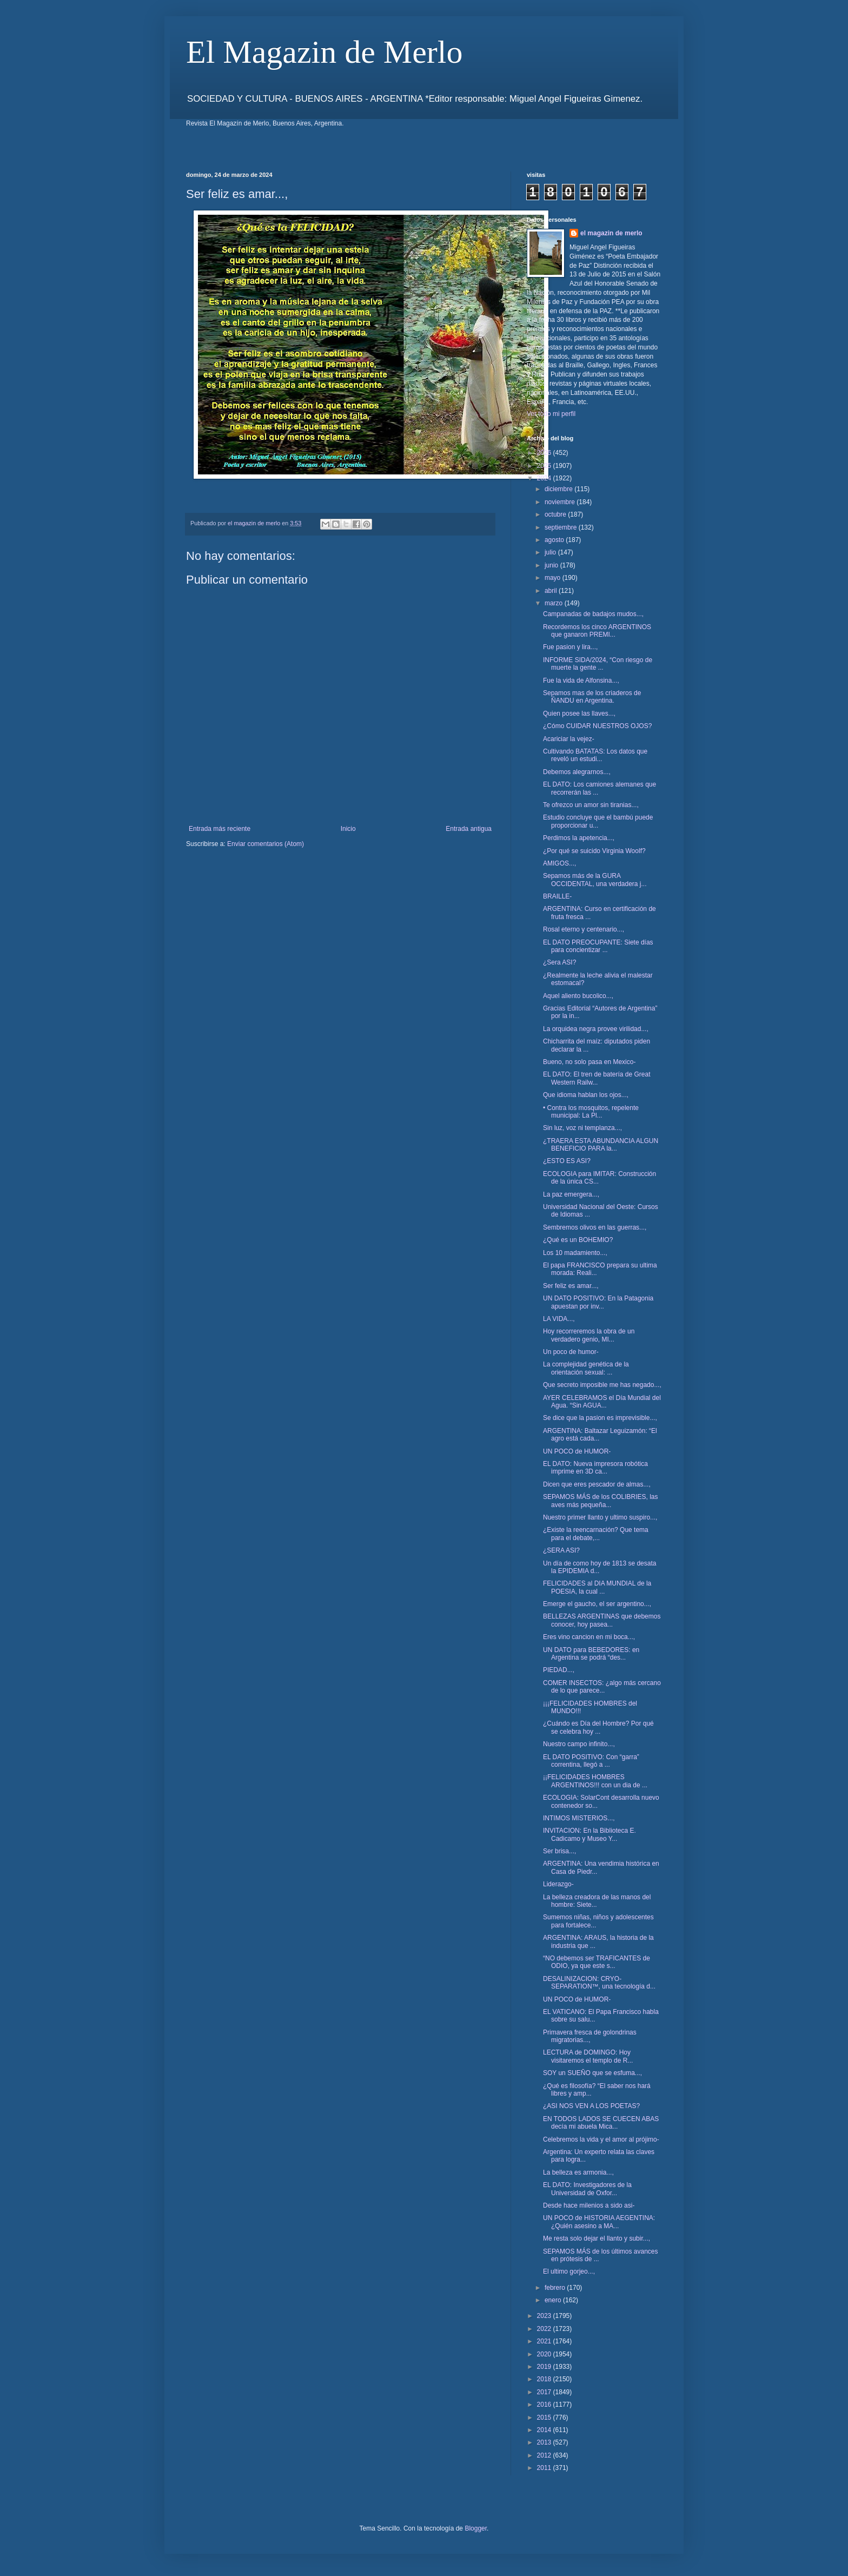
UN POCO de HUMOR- (577, 1451)
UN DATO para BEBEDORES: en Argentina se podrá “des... (591, 1653)
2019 (545, 2366)
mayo (553, 578)
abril (552, 591)
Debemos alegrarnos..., (577, 772)
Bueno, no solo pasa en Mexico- (589, 1062)
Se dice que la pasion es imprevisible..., (600, 1418)
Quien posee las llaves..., (579, 713)
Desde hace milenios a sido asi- (588, 2205)
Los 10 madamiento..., (575, 1253)
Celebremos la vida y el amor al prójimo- (601, 2139)
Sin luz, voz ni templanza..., (582, 1128)
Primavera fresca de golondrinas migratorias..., (590, 2036)
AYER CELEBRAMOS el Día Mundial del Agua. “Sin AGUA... (602, 1401)
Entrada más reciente (219, 829)
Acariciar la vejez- (568, 739)
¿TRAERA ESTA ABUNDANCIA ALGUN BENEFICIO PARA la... (600, 1144)
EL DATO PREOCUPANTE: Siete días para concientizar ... (598, 946)
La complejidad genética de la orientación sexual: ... (586, 1368)
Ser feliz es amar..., (571, 1286)
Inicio (348, 829)
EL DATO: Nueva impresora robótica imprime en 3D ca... (595, 1467)
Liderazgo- (558, 1884)
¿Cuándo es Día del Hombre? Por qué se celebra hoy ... (598, 1727)
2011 (545, 2468)
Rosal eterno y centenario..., (583, 929)
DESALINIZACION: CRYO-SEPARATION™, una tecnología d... (599, 1982)
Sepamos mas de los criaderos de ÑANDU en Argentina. (592, 696)
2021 (545, 2341)
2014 (545, 2430)
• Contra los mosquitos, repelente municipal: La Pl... (591, 1111)
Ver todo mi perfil (551, 414)
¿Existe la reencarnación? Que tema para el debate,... (595, 1533)
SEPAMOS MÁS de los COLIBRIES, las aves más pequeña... (600, 1500)
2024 (545, 478)
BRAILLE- (557, 896)
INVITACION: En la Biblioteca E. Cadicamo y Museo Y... (589, 1834)
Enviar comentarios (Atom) (265, 844)
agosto (555, 540)
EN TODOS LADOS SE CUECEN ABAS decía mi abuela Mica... (601, 2122)
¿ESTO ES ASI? (567, 1161)
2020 (545, 2354)
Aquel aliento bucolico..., (578, 996)
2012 (545, 2455)
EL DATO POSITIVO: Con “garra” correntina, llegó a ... (591, 1760)
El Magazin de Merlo (324, 52)
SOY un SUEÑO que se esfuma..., (592, 2073)
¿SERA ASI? (561, 1550)
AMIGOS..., (559, 863)
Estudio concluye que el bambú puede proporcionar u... (598, 821)
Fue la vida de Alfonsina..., (581, 680)
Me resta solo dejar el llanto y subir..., (596, 2238)
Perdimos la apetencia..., (578, 838)
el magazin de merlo (611, 233)
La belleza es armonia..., (578, 2172)
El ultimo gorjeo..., (569, 2271)
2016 (545, 2404)
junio (552, 565)
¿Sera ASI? (559, 962)
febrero (556, 2287)
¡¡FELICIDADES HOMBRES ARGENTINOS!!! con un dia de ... (595, 1780)
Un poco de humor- (571, 1352)
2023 (545, 2316)
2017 (545, 2392)
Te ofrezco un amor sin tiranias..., (591, 805)
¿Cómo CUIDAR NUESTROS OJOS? (597, 726)
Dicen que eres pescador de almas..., (597, 1484)
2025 (545, 466)
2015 (545, 2417)
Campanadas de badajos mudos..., (593, 614)
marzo (555, 603)
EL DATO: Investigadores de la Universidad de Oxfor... (587, 2188)
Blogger (476, 2528)
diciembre (559, 489)
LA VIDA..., (559, 1319)
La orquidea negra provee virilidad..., (595, 1029)
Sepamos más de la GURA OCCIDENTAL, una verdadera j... (595, 879)
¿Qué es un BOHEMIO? (578, 1240)
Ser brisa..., (559, 1851)
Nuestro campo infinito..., (579, 1744)
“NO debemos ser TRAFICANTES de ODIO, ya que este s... (596, 1962)
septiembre (562, 527)
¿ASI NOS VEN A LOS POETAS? (591, 2106)
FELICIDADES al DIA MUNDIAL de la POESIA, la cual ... (597, 1587)
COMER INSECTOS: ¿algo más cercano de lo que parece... (602, 1686)
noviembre (561, 502)
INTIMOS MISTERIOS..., (579, 1818)
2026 (545, 453)
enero (554, 2300)
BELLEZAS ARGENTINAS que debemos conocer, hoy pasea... (601, 1620)
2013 (545, 2442)
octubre (556, 514)
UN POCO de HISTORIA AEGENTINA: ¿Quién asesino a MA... (599, 2221)
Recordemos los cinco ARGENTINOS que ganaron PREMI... (597, 630)
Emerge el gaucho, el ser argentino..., (597, 1604)
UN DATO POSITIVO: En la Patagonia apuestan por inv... (598, 1302)
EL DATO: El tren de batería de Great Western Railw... (597, 1078)
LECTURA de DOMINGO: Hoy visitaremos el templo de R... (588, 2056)
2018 (545, 2379)
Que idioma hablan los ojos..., (585, 1095)
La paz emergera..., (571, 1194)
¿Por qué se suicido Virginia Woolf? (594, 851)
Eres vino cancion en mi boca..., (589, 1637)
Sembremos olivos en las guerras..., (594, 1227)
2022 (545, 2329)
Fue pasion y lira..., (570, 647)
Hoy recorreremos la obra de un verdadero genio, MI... (588, 1335)
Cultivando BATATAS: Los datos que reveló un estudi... (595, 755)
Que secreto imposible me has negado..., (602, 1385)
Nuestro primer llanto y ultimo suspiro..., (600, 1517)
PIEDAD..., (558, 1670)
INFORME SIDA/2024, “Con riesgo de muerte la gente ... (597, 663)
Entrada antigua (469, 829)
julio (551, 552)
